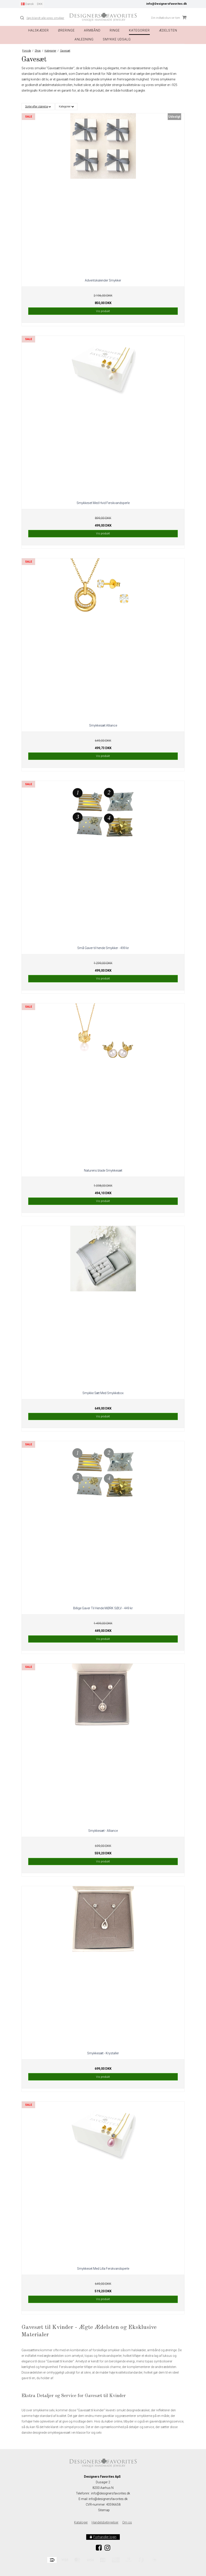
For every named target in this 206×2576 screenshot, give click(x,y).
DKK (40, 4)
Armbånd (92, 30)
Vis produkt (103, 311)
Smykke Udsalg (117, 39)
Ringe (115, 30)
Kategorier (139, 30)
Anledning (84, 39)
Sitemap (104, 2510)
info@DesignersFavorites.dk (166, 3)
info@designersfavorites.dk (108, 2499)
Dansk (27, 4)
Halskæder (38, 30)
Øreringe (66, 30)
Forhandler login (104, 2537)
